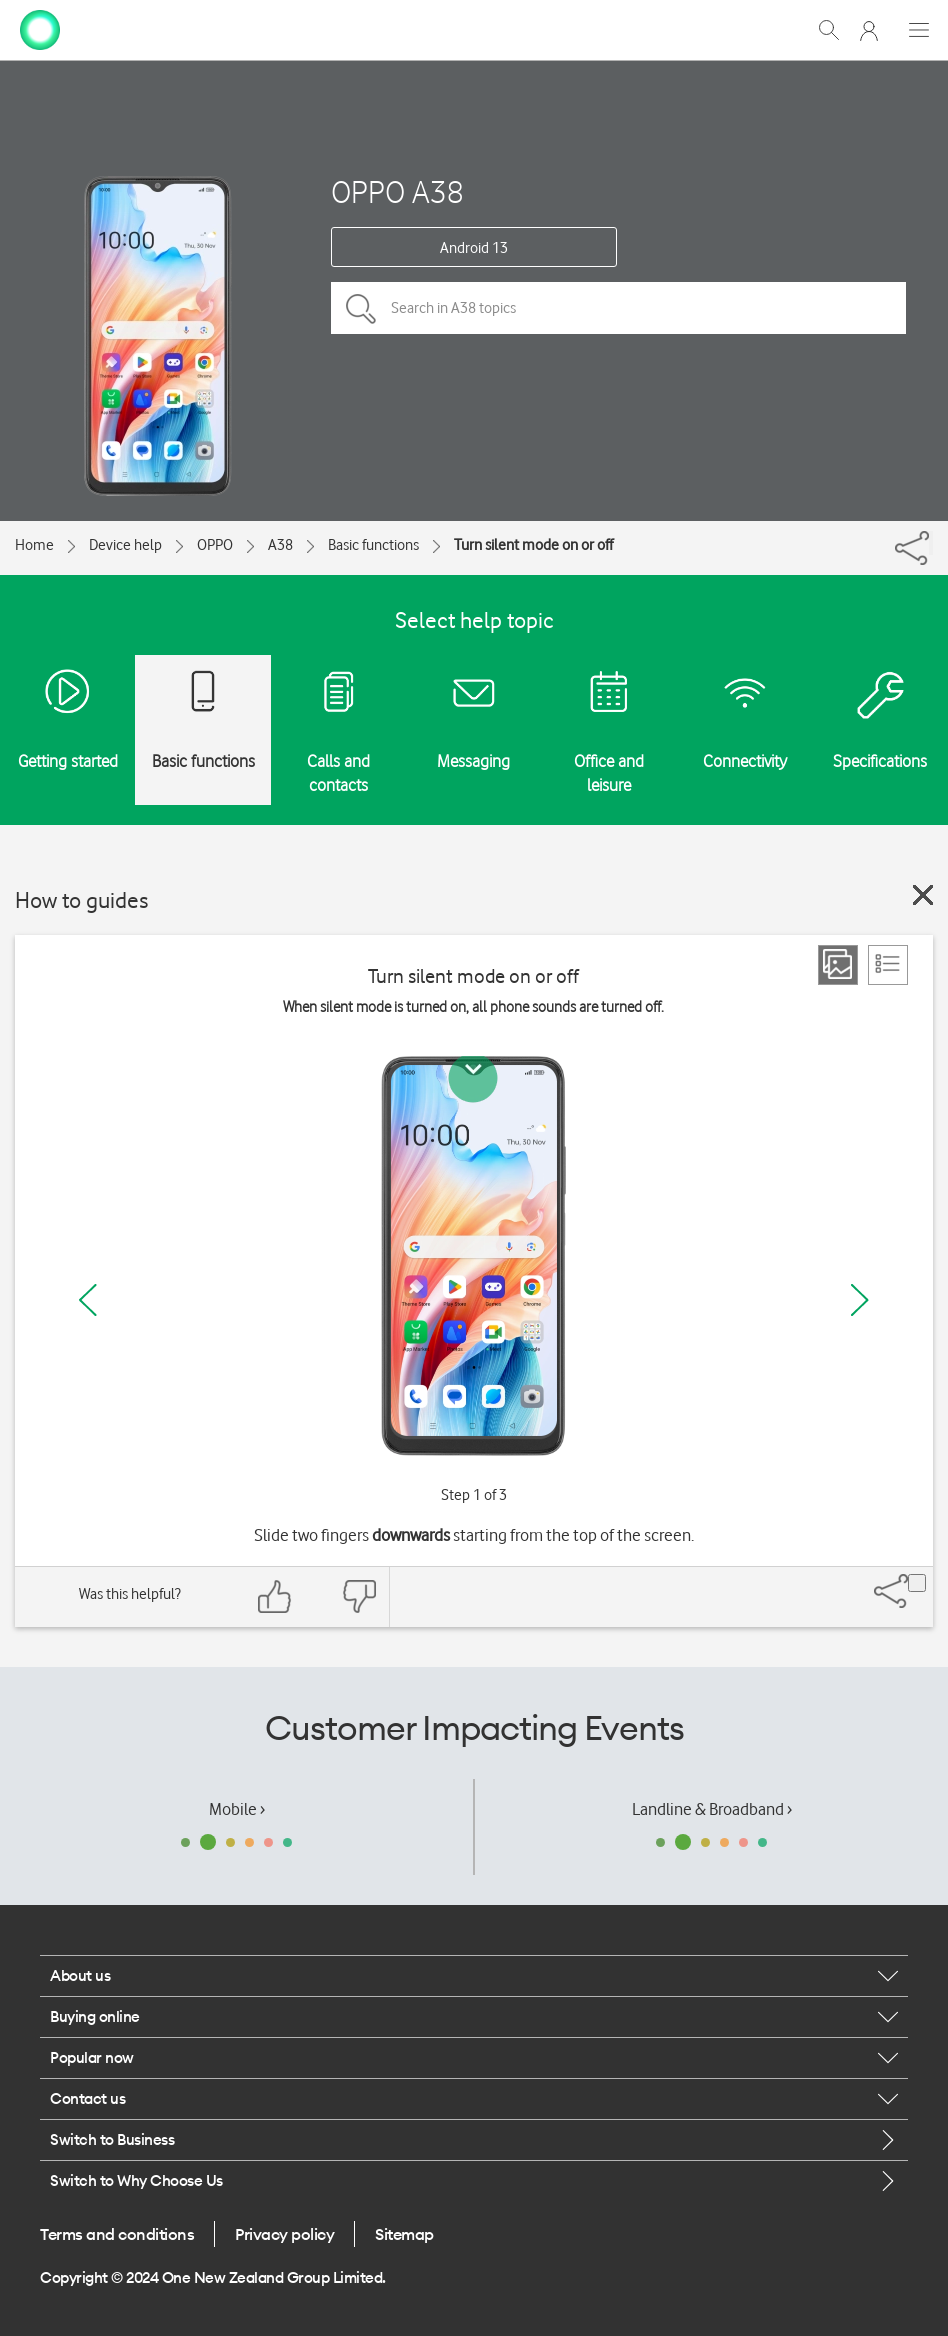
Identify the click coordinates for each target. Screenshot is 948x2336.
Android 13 (474, 248)
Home (34, 545)
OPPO (215, 545)
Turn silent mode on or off (533, 545)
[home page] (40, 28)
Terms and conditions (117, 2234)
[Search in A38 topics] (618, 308)
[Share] (931, 543)
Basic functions (373, 545)
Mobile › (237, 1809)
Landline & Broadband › (712, 1809)
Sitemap (404, 2234)
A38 (280, 545)
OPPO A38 (397, 191)
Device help (125, 545)
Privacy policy (284, 2234)
